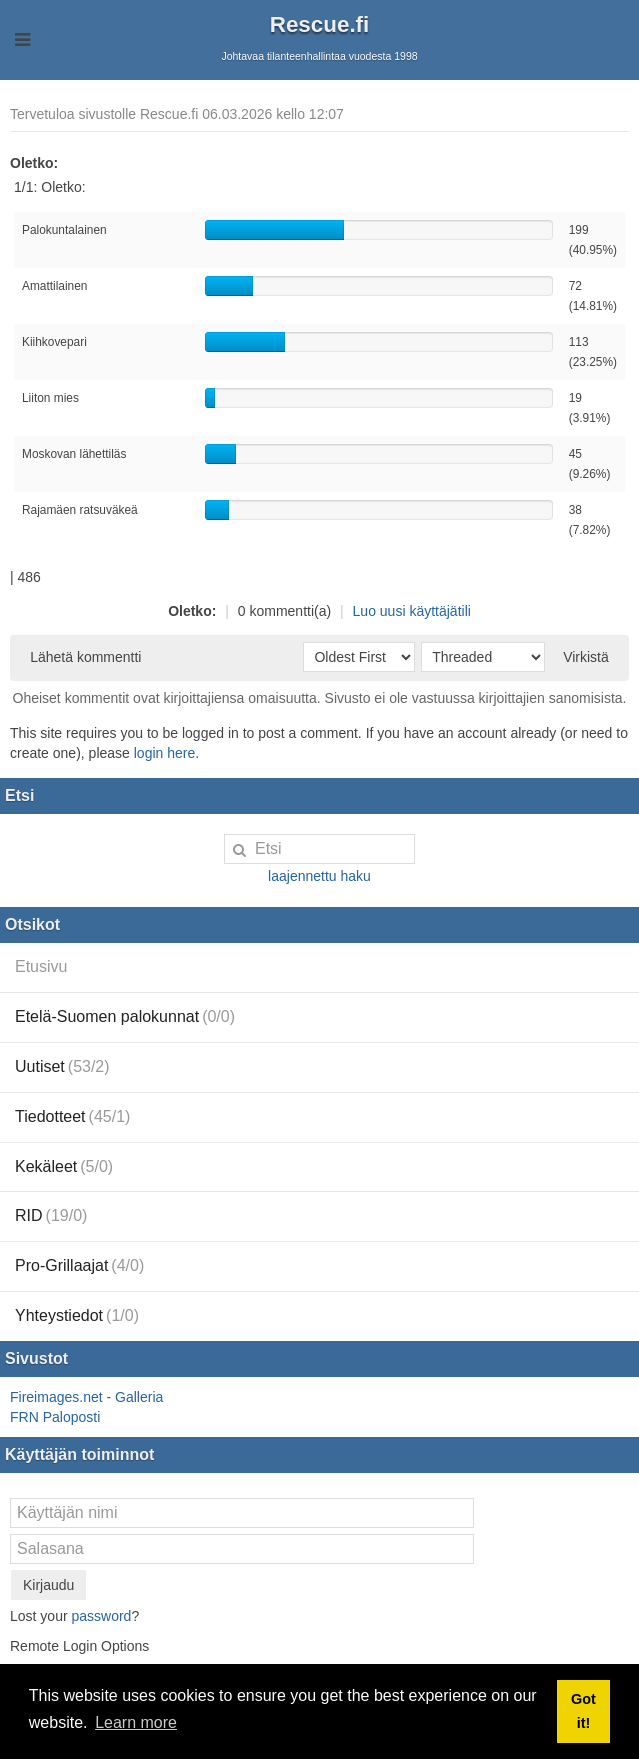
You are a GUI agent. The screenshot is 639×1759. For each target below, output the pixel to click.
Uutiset (62, 1066)
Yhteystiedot (77, 1315)
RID (51, 1215)
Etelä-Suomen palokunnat (125, 1016)
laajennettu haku (319, 876)
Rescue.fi (320, 24)
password (101, 1616)
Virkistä (586, 657)
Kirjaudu (48, 1585)
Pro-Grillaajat (79, 1265)
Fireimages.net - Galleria (86, 1397)
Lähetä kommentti (85, 657)
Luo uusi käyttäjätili (412, 611)
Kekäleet (64, 1166)
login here (165, 753)
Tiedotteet (72, 1116)
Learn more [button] (136, 1722)
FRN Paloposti (55, 1417)
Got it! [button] (583, 1711)
